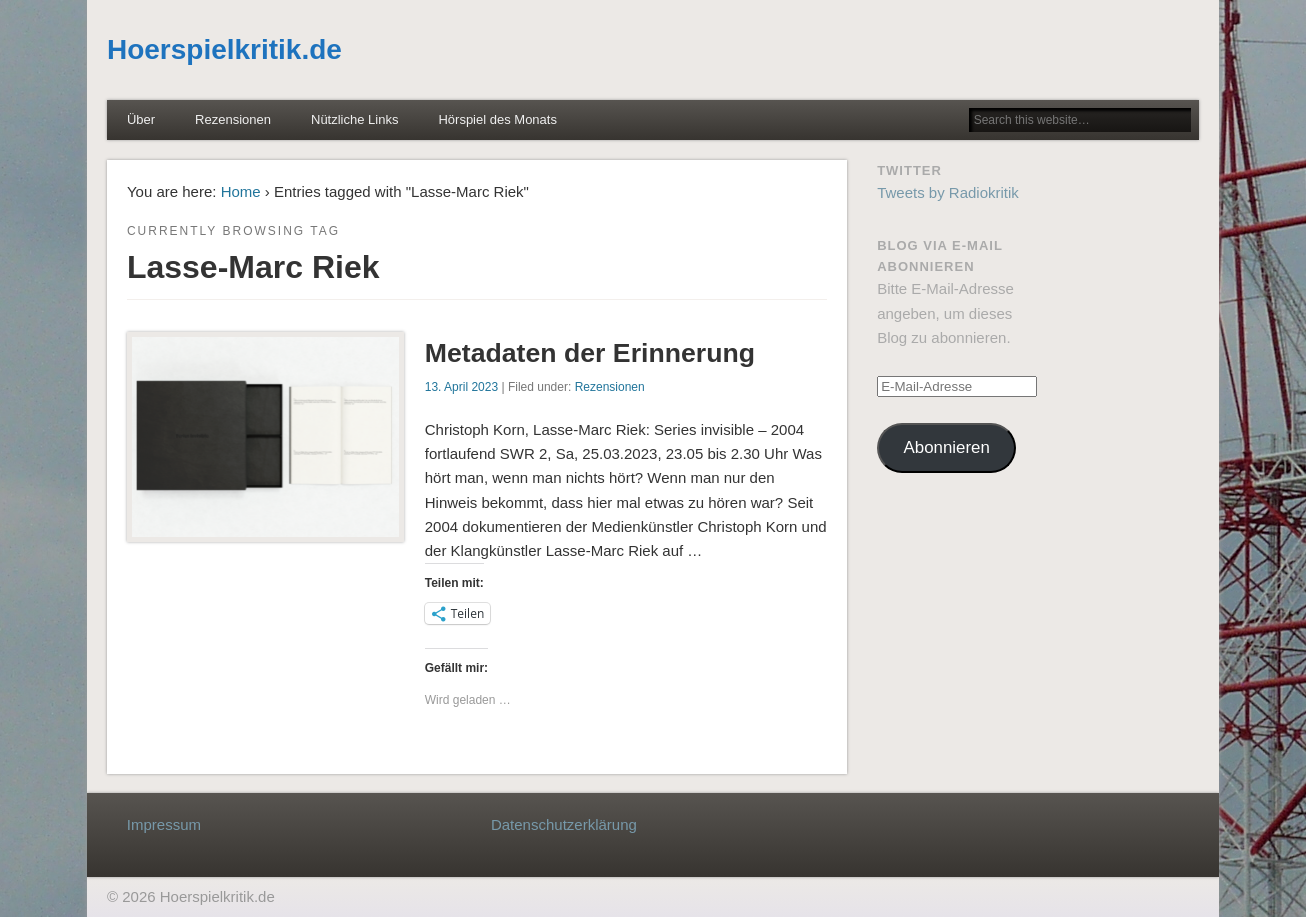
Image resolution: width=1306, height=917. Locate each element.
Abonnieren (947, 447)
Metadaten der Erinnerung (590, 353)
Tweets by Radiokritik (948, 192)
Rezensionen (233, 119)
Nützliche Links (354, 119)
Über (141, 119)
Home (241, 191)
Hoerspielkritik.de (224, 49)
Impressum (164, 824)
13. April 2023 (461, 387)
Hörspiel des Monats (497, 119)
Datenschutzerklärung (564, 824)
